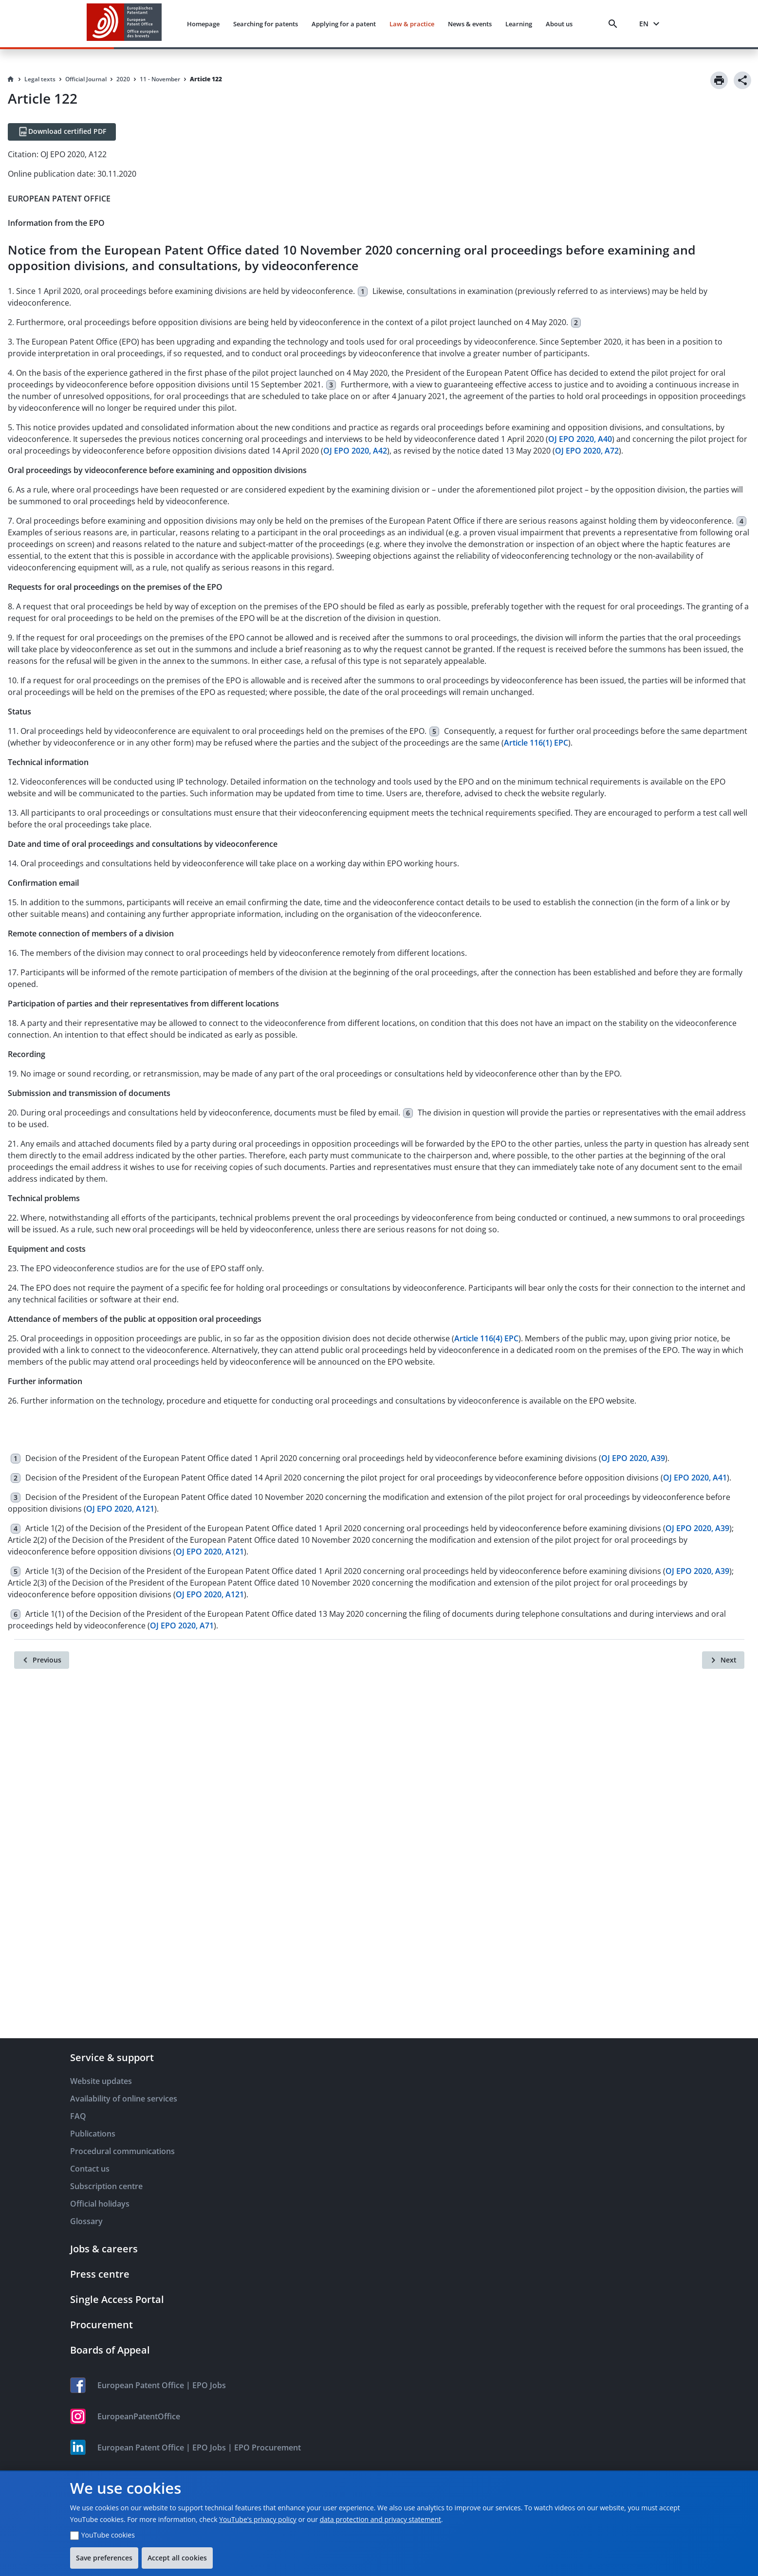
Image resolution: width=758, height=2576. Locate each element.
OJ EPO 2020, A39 (633, 1458)
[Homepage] (11, 79)
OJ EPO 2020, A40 (580, 439)
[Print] (719, 80)
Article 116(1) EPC (536, 742)
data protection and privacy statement (380, 2519)
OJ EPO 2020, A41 (695, 1477)
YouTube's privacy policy (257, 2519)
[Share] (742, 80)
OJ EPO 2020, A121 (120, 1508)
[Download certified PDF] (62, 132)
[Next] (723, 1660)
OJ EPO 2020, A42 (355, 450)
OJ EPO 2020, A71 (182, 1625)
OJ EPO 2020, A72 (587, 450)
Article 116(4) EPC (486, 1338)
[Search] (615, 24)
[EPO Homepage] (124, 23)
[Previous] (41, 1660)
